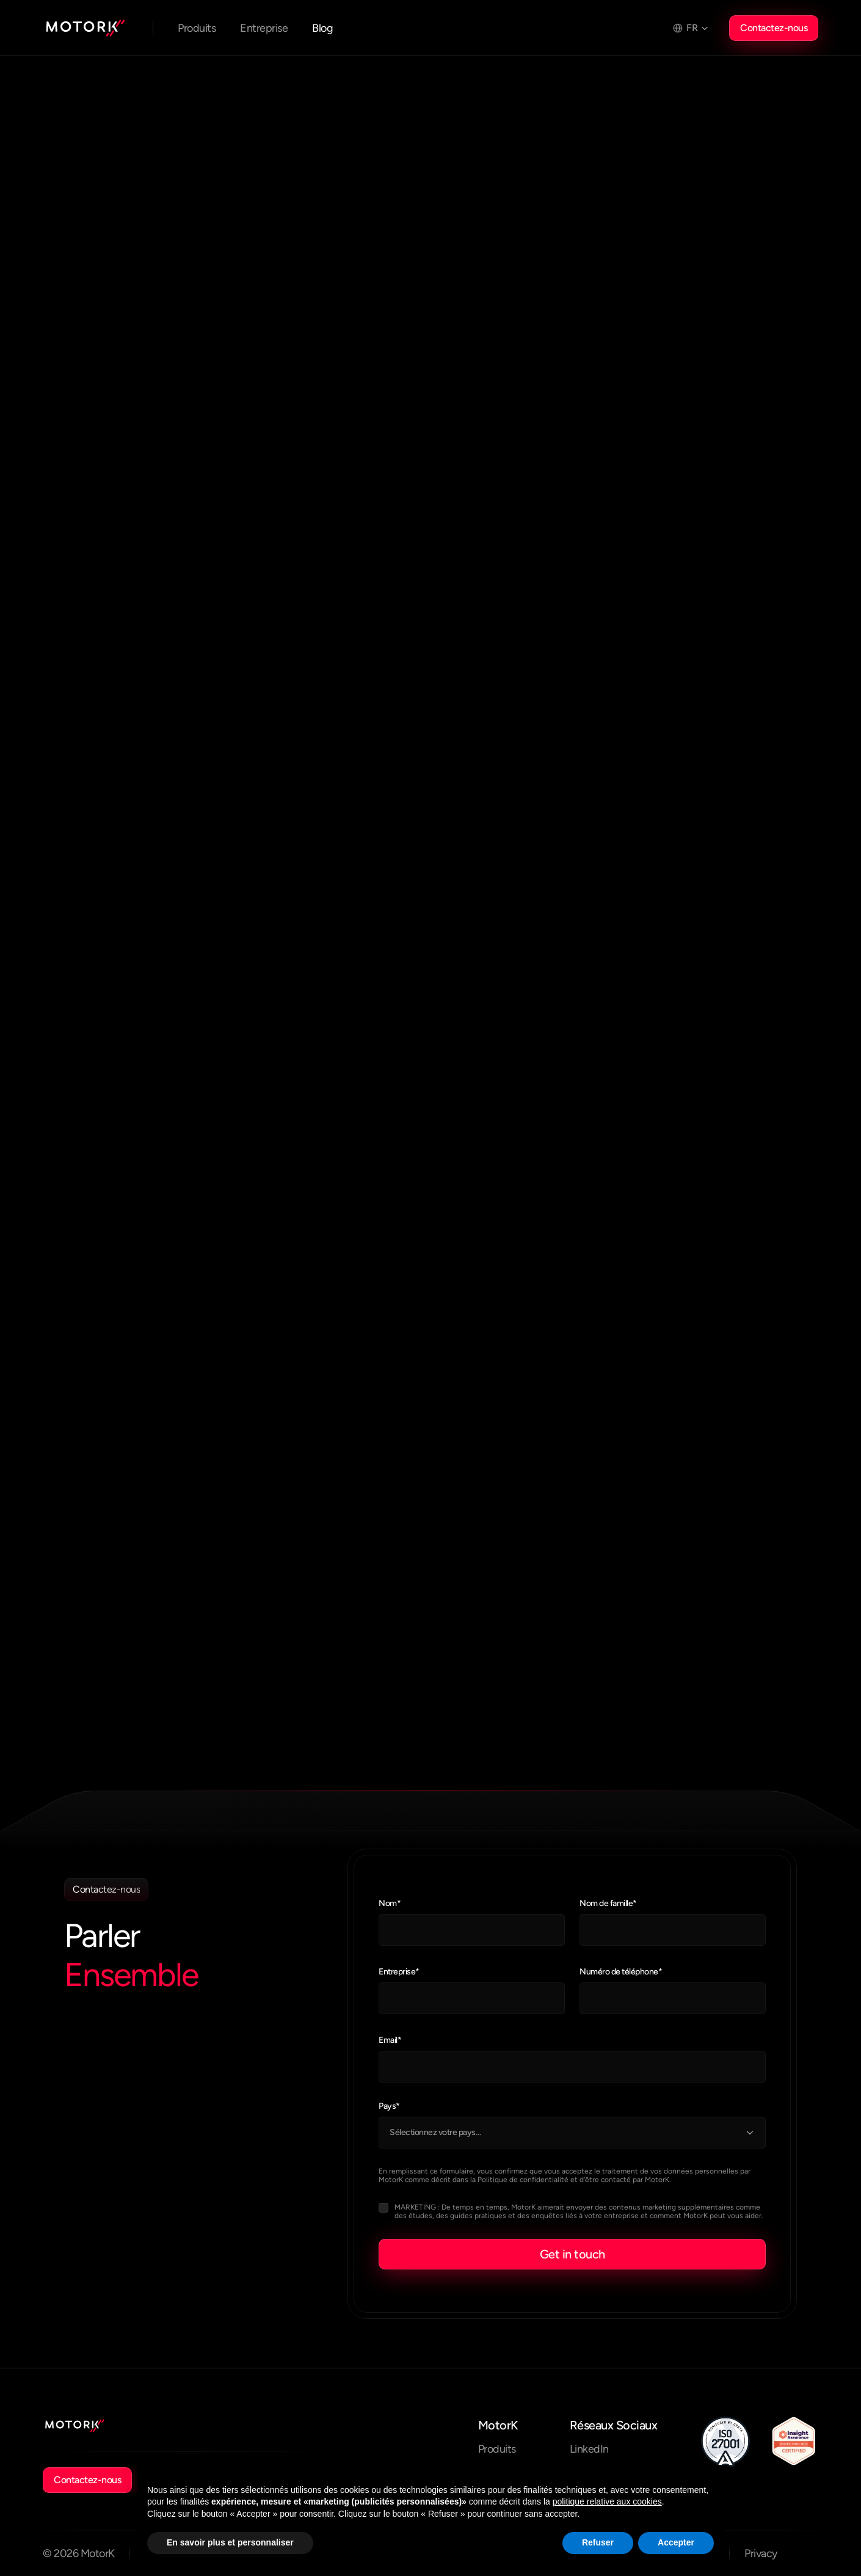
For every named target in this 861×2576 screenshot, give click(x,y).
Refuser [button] (598, 2542)
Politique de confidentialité (523, 2179)
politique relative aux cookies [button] (607, 2501)
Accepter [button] (676, 2542)
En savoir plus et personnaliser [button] (230, 2542)
